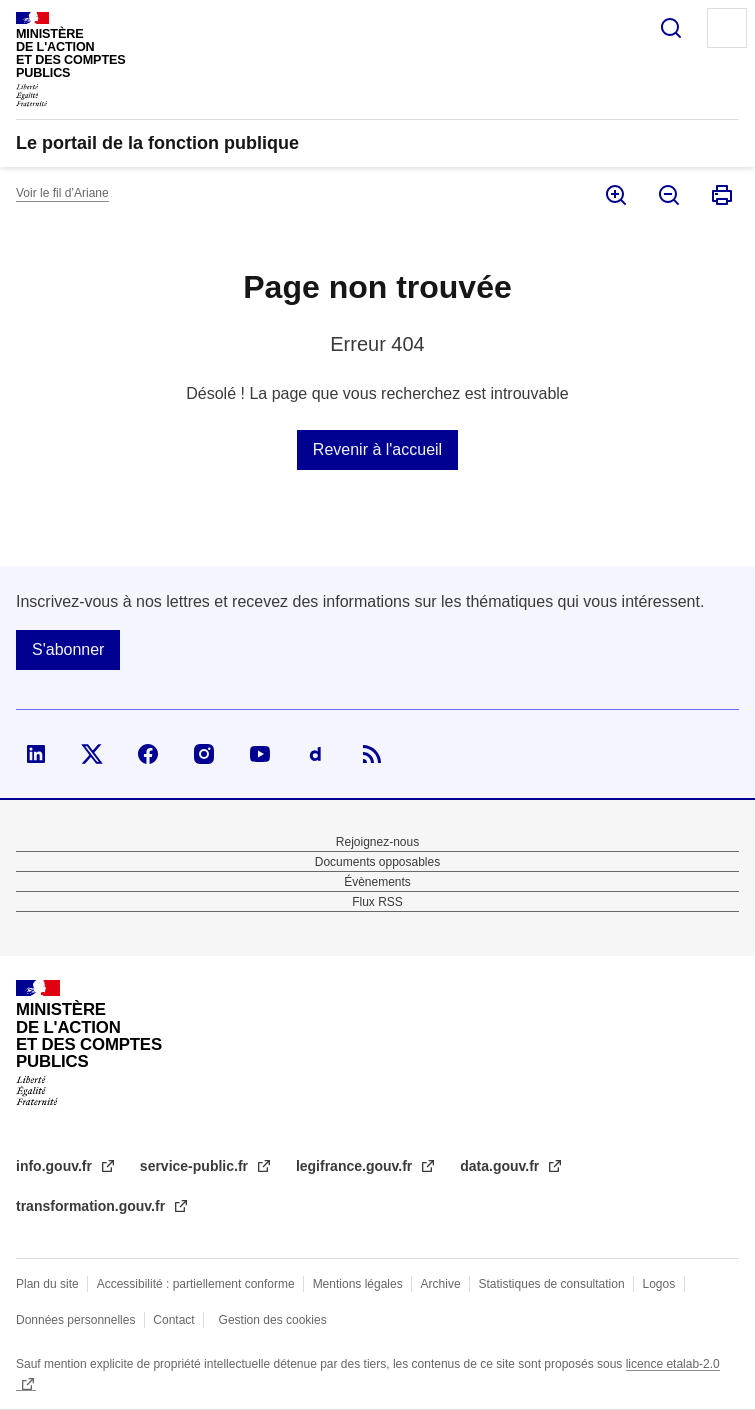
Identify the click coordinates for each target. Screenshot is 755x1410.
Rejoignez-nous (377, 842)
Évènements (377, 882)
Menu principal (727, 28)
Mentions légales (358, 1284)
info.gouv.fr (56, 1166)
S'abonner (68, 649)
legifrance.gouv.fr (356, 1166)
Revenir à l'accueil (377, 449)
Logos (659, 1284)
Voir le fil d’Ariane (62, 193)
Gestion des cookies (273, 1320)
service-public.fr (196, 1166)
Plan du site (47, 1284)
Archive (441, 1284)
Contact (173, 1320)
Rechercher (671, 28)
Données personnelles (75, 1320)
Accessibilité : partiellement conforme (196, 1284)
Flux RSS (377, 902)
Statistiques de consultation (552, 1284)
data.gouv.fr (501, 1166)
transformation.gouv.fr (92, 1206)
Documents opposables (377, 862)
